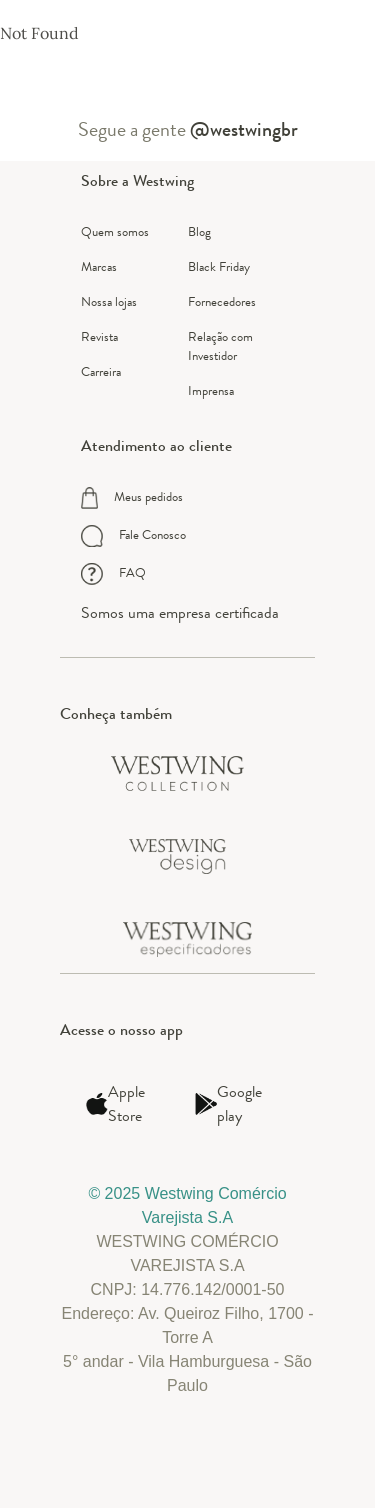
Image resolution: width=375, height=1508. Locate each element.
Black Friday (219, 266)
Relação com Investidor (220, 346)
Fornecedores (222, 301)
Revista (99, 336)
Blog (199, 231)
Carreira (101, 371)
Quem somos (115, 231)
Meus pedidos (132, 498)
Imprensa (211, 390)
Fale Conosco (133, 536)
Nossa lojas (109, 301)
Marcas (99, 266)
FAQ (113, 574)
